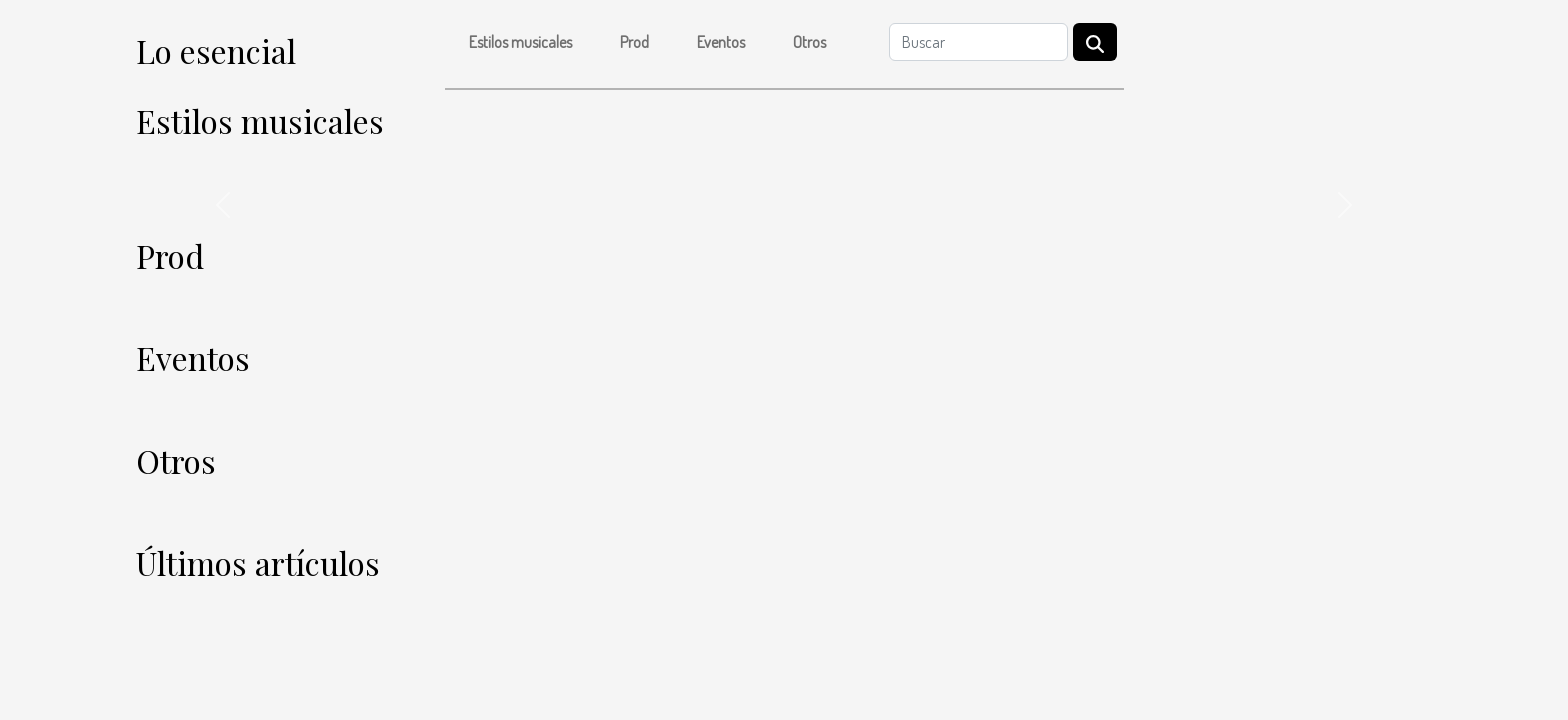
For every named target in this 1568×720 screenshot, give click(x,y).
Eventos (721, 42)
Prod (634, 42)
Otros (809, 42)
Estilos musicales (520, 42)
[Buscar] (978, 42)
